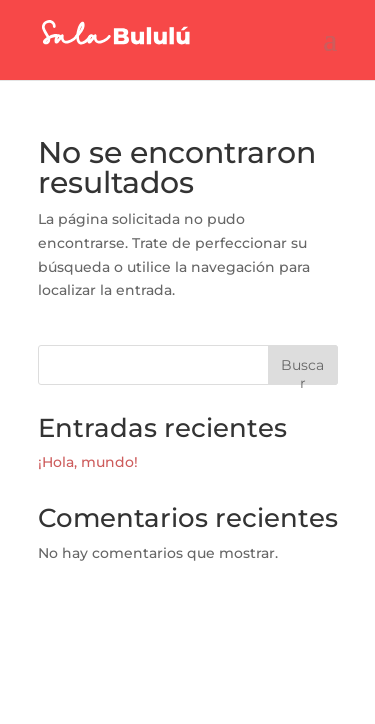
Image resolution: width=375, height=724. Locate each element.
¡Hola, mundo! (88, 462)
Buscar (302, 370)
